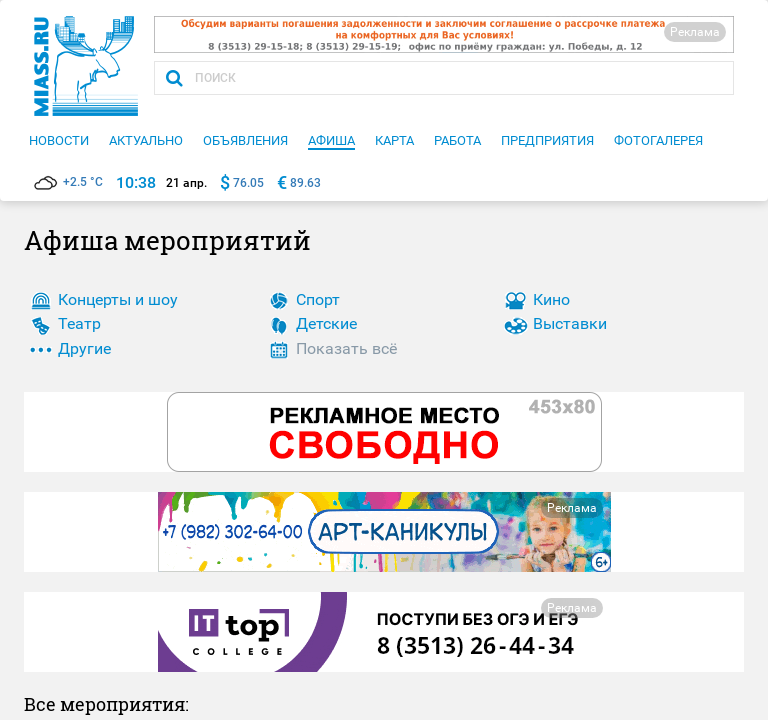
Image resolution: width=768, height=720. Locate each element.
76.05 (248, 183)
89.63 (305, 183)
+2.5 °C (68, 182)
